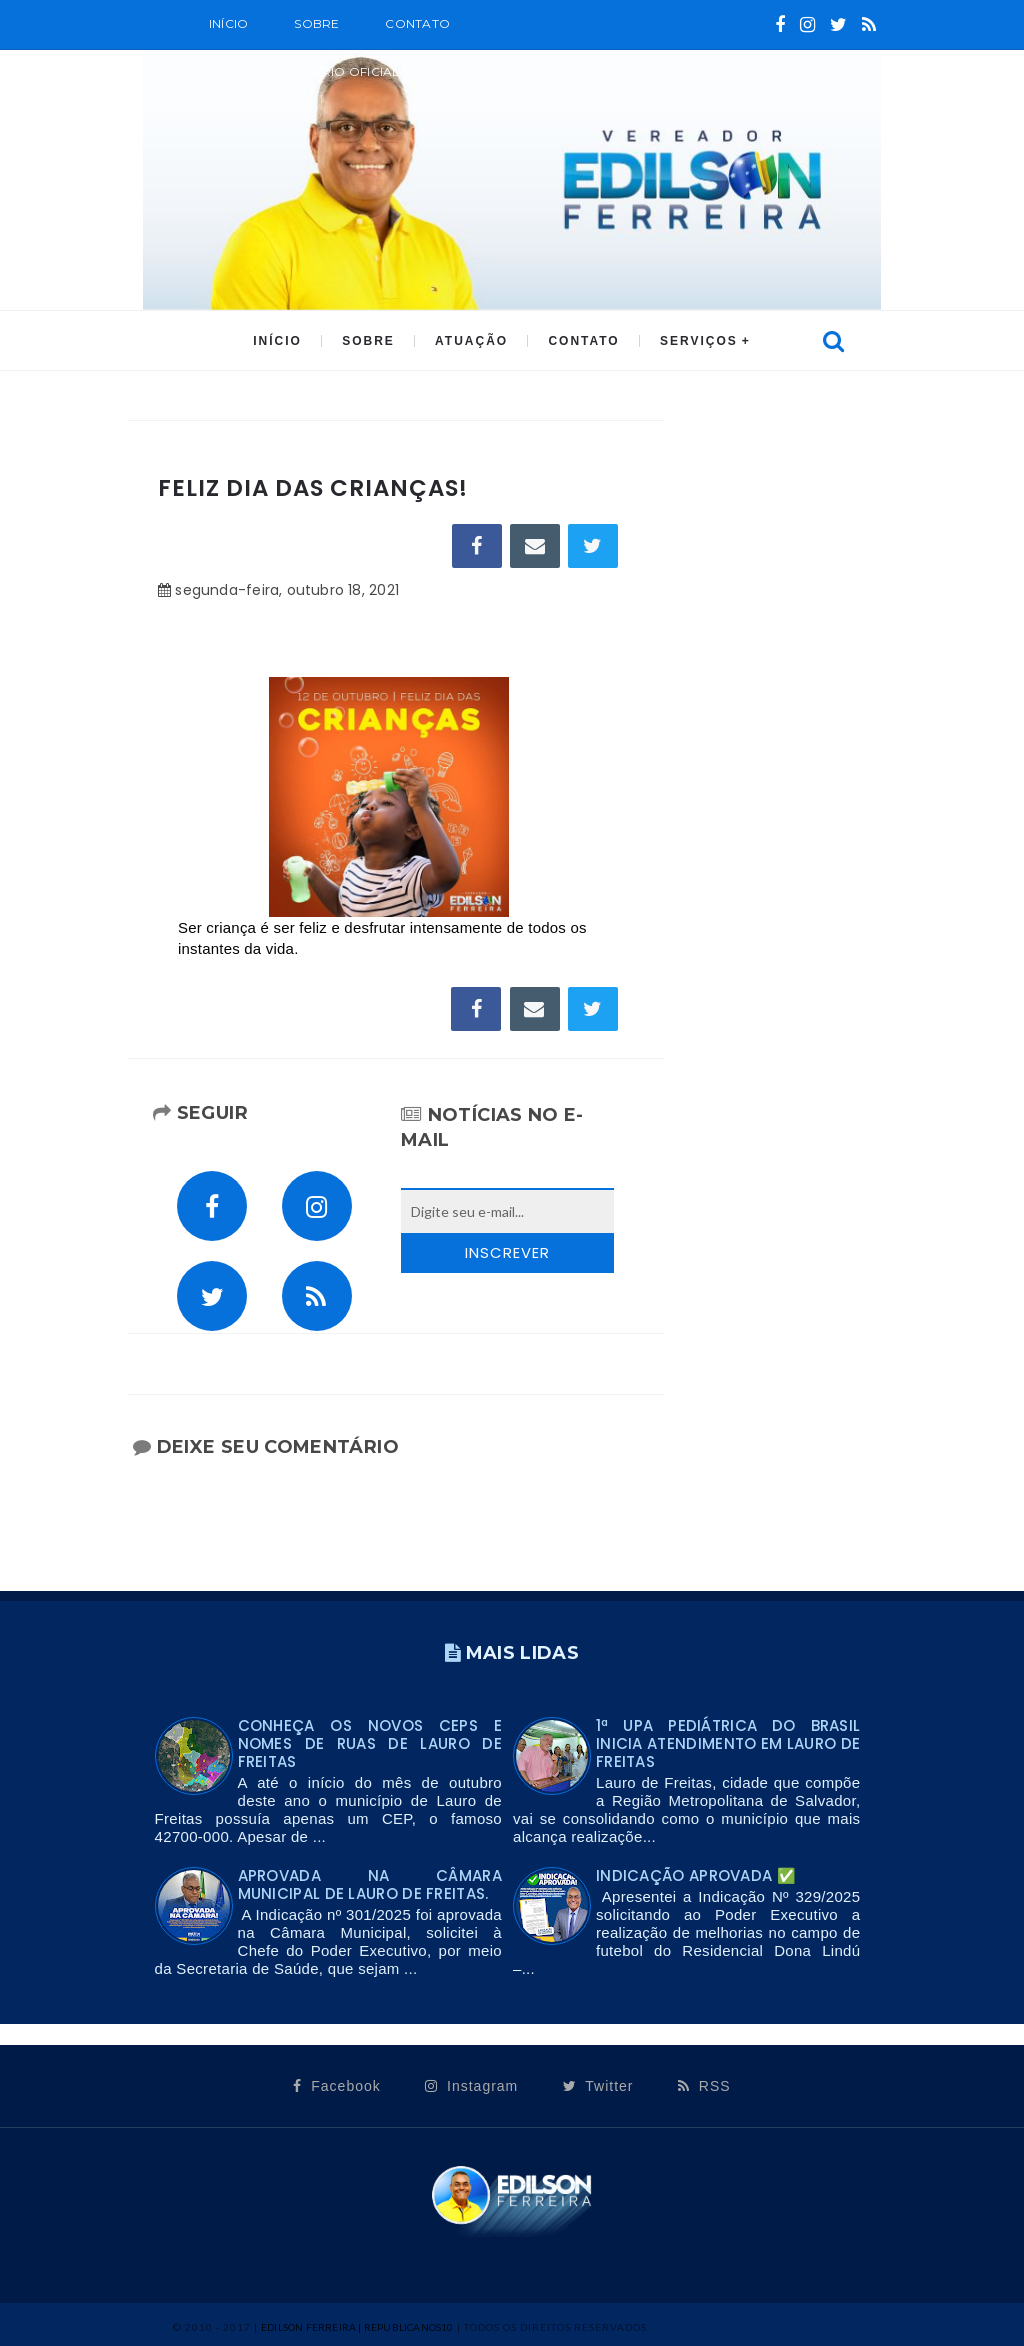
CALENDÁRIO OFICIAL (329, 71)
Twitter (598, 2086)
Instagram (471, 2086)
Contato (417, 23)
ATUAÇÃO (471, 341)
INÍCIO (277, 341)
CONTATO (583, 341)
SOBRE (316, 23)
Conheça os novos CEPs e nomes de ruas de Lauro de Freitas (370, 1743)
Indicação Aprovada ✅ (696, 1875)
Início (228, 23)
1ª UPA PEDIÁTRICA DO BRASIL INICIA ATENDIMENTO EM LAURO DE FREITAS (728, 1743)
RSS (704, 2086)
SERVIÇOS (699, 341)
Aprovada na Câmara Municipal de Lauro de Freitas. (370, 1884)
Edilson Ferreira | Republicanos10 (357, 2327)
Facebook (336, 2086)
